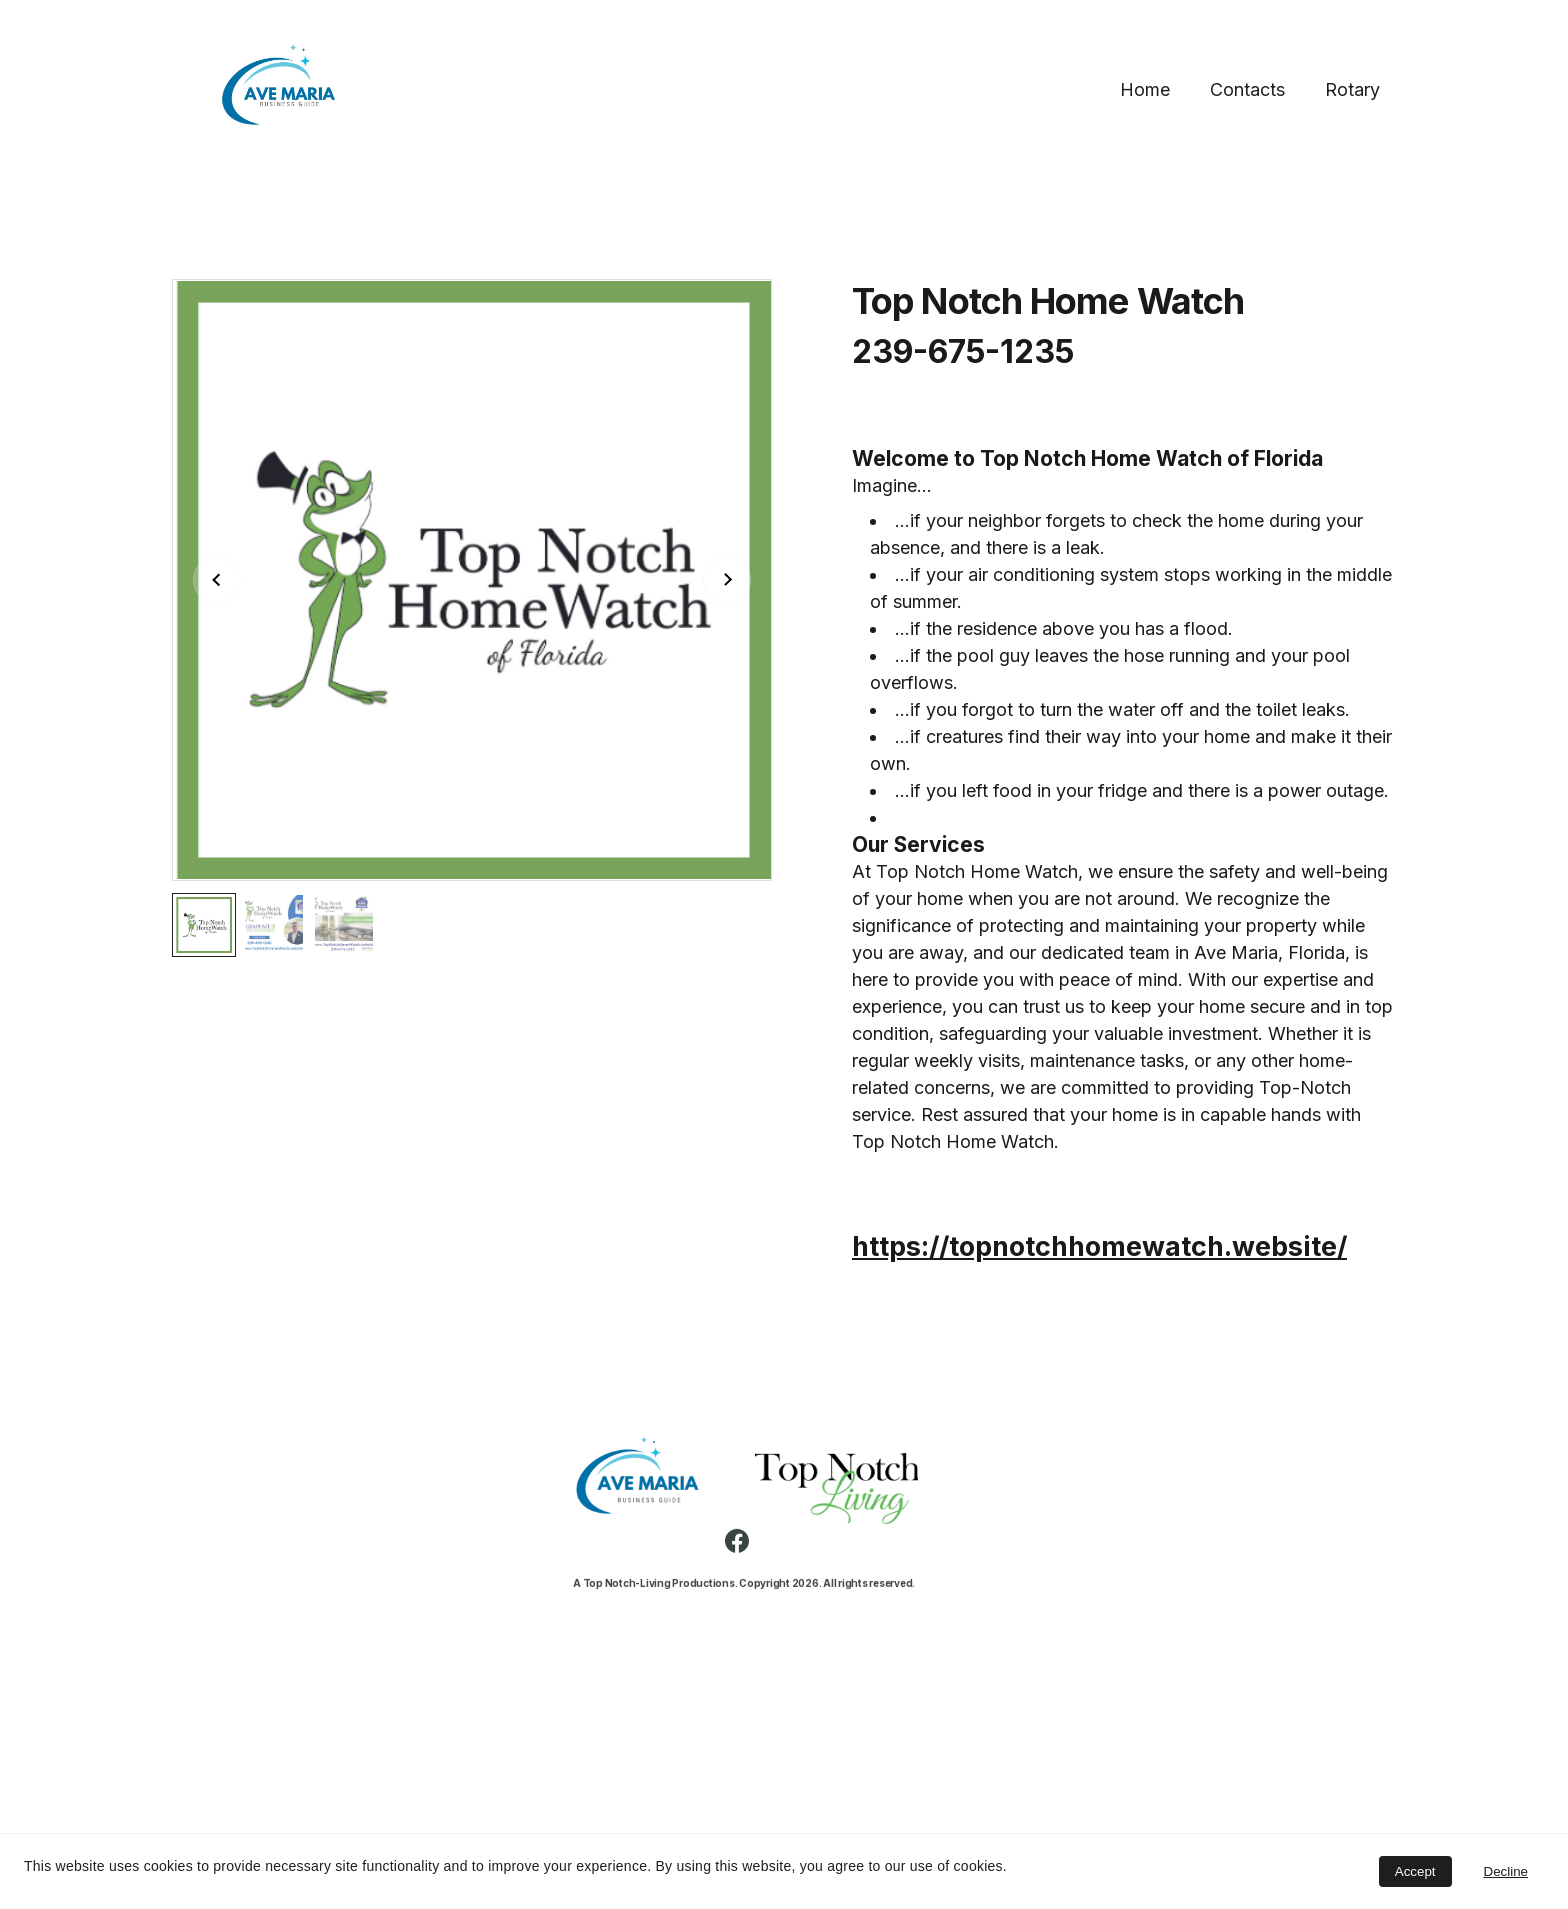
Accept (1415, 1871)
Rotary (1352, 89)
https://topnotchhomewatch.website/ (1099, 1246)
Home (1145, 89)
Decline (1506, 1871)
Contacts (1247, 89)
